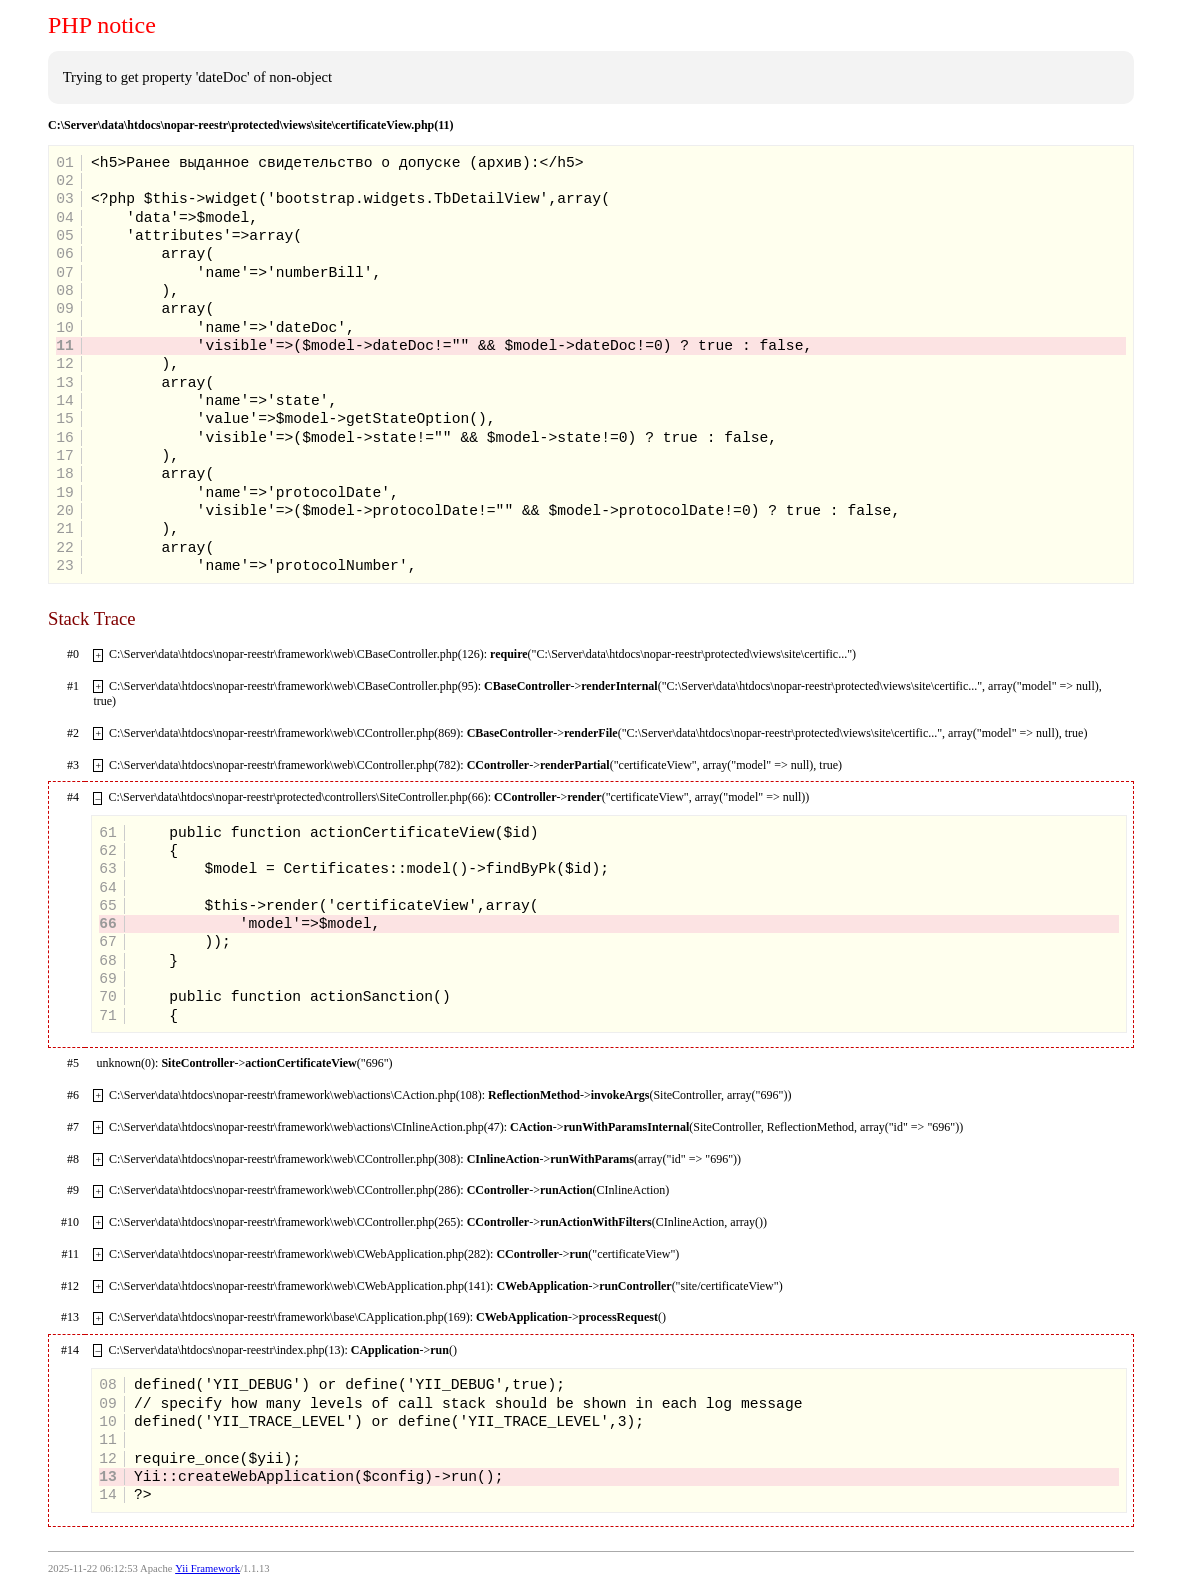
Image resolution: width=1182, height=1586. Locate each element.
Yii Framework (207, 1568)
